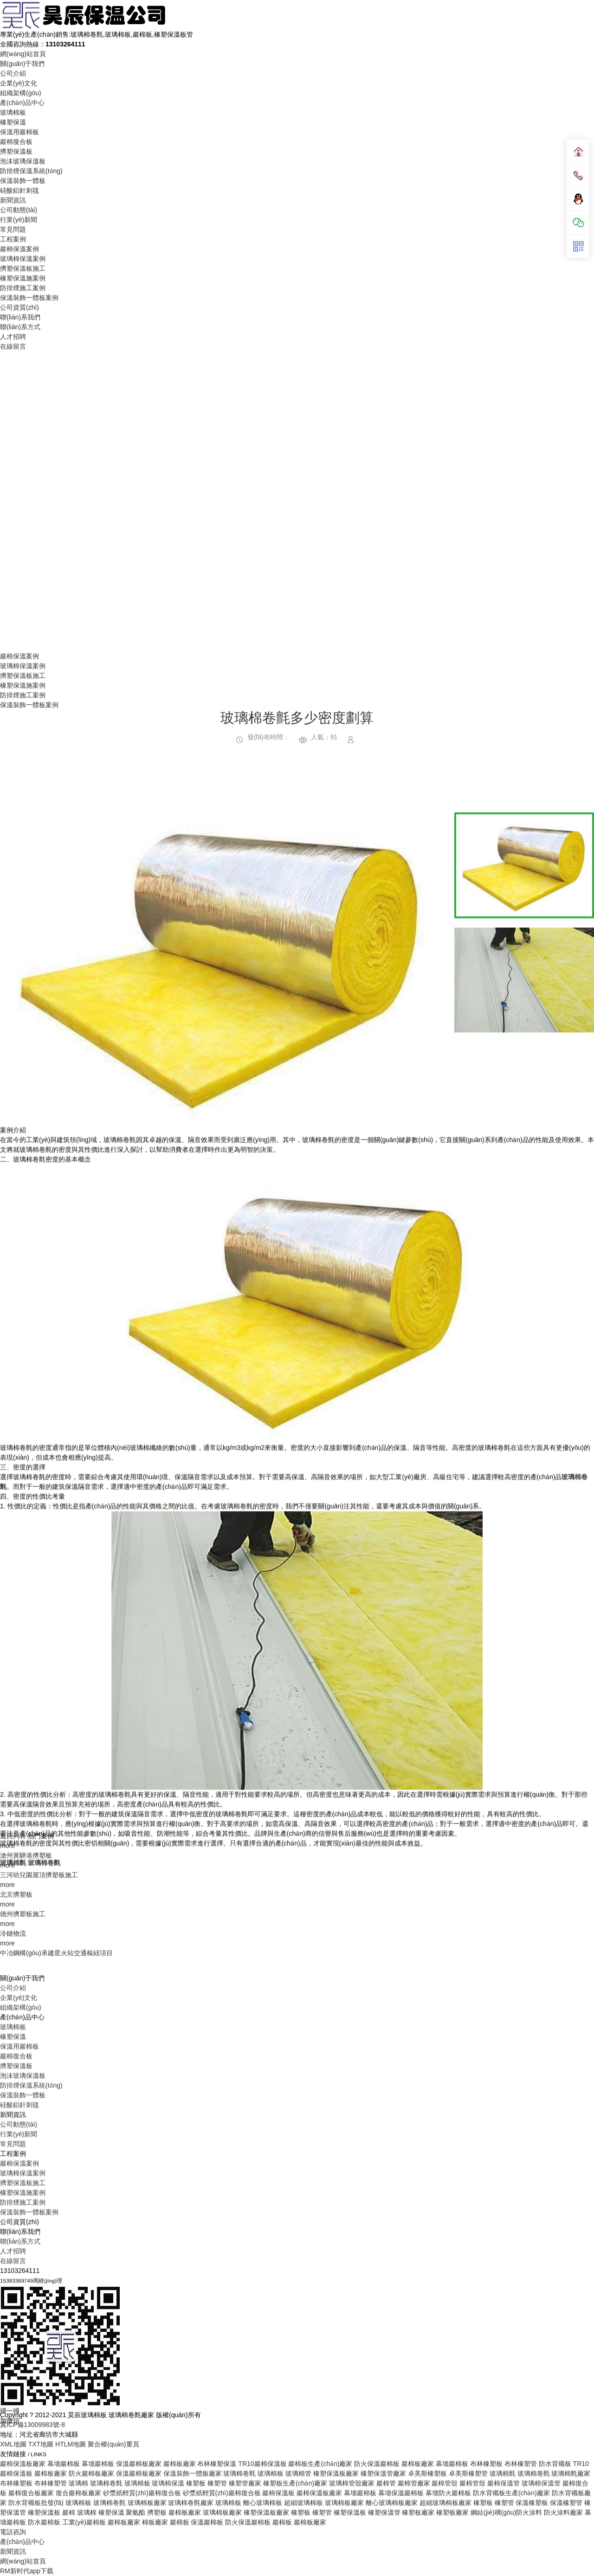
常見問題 (13, 229)
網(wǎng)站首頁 (23, 54)
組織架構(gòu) (20, 93)
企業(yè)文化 (18, 83)
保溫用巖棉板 (19, 132)
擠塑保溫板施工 (22, 268)
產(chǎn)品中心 (22, 102)
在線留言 (13, 346)
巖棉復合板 (16, 141)
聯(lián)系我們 (20, 317)
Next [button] (411, 1760)
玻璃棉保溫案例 (22, 258)
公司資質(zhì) (19, 307)
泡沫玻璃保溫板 (22, 161)
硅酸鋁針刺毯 (19, 190)
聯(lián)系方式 (20, 327)
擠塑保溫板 (16, 151)
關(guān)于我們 (22, 63)
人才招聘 (13, 336)
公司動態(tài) (18, 210)
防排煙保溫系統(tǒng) (31, 171)
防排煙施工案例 (22, 288)
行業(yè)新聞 (18, 219)
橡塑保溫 (13, 122)
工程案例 (13, 239)
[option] (221, 1760)
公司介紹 (13, 73)
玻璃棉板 (13, 112)
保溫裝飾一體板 (22, 180)
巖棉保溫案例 (19, 249)
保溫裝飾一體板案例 (29, 297)
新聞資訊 (13, 200)
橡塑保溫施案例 (22, 278)
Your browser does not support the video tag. (297, 500)
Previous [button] (31, 1760)
